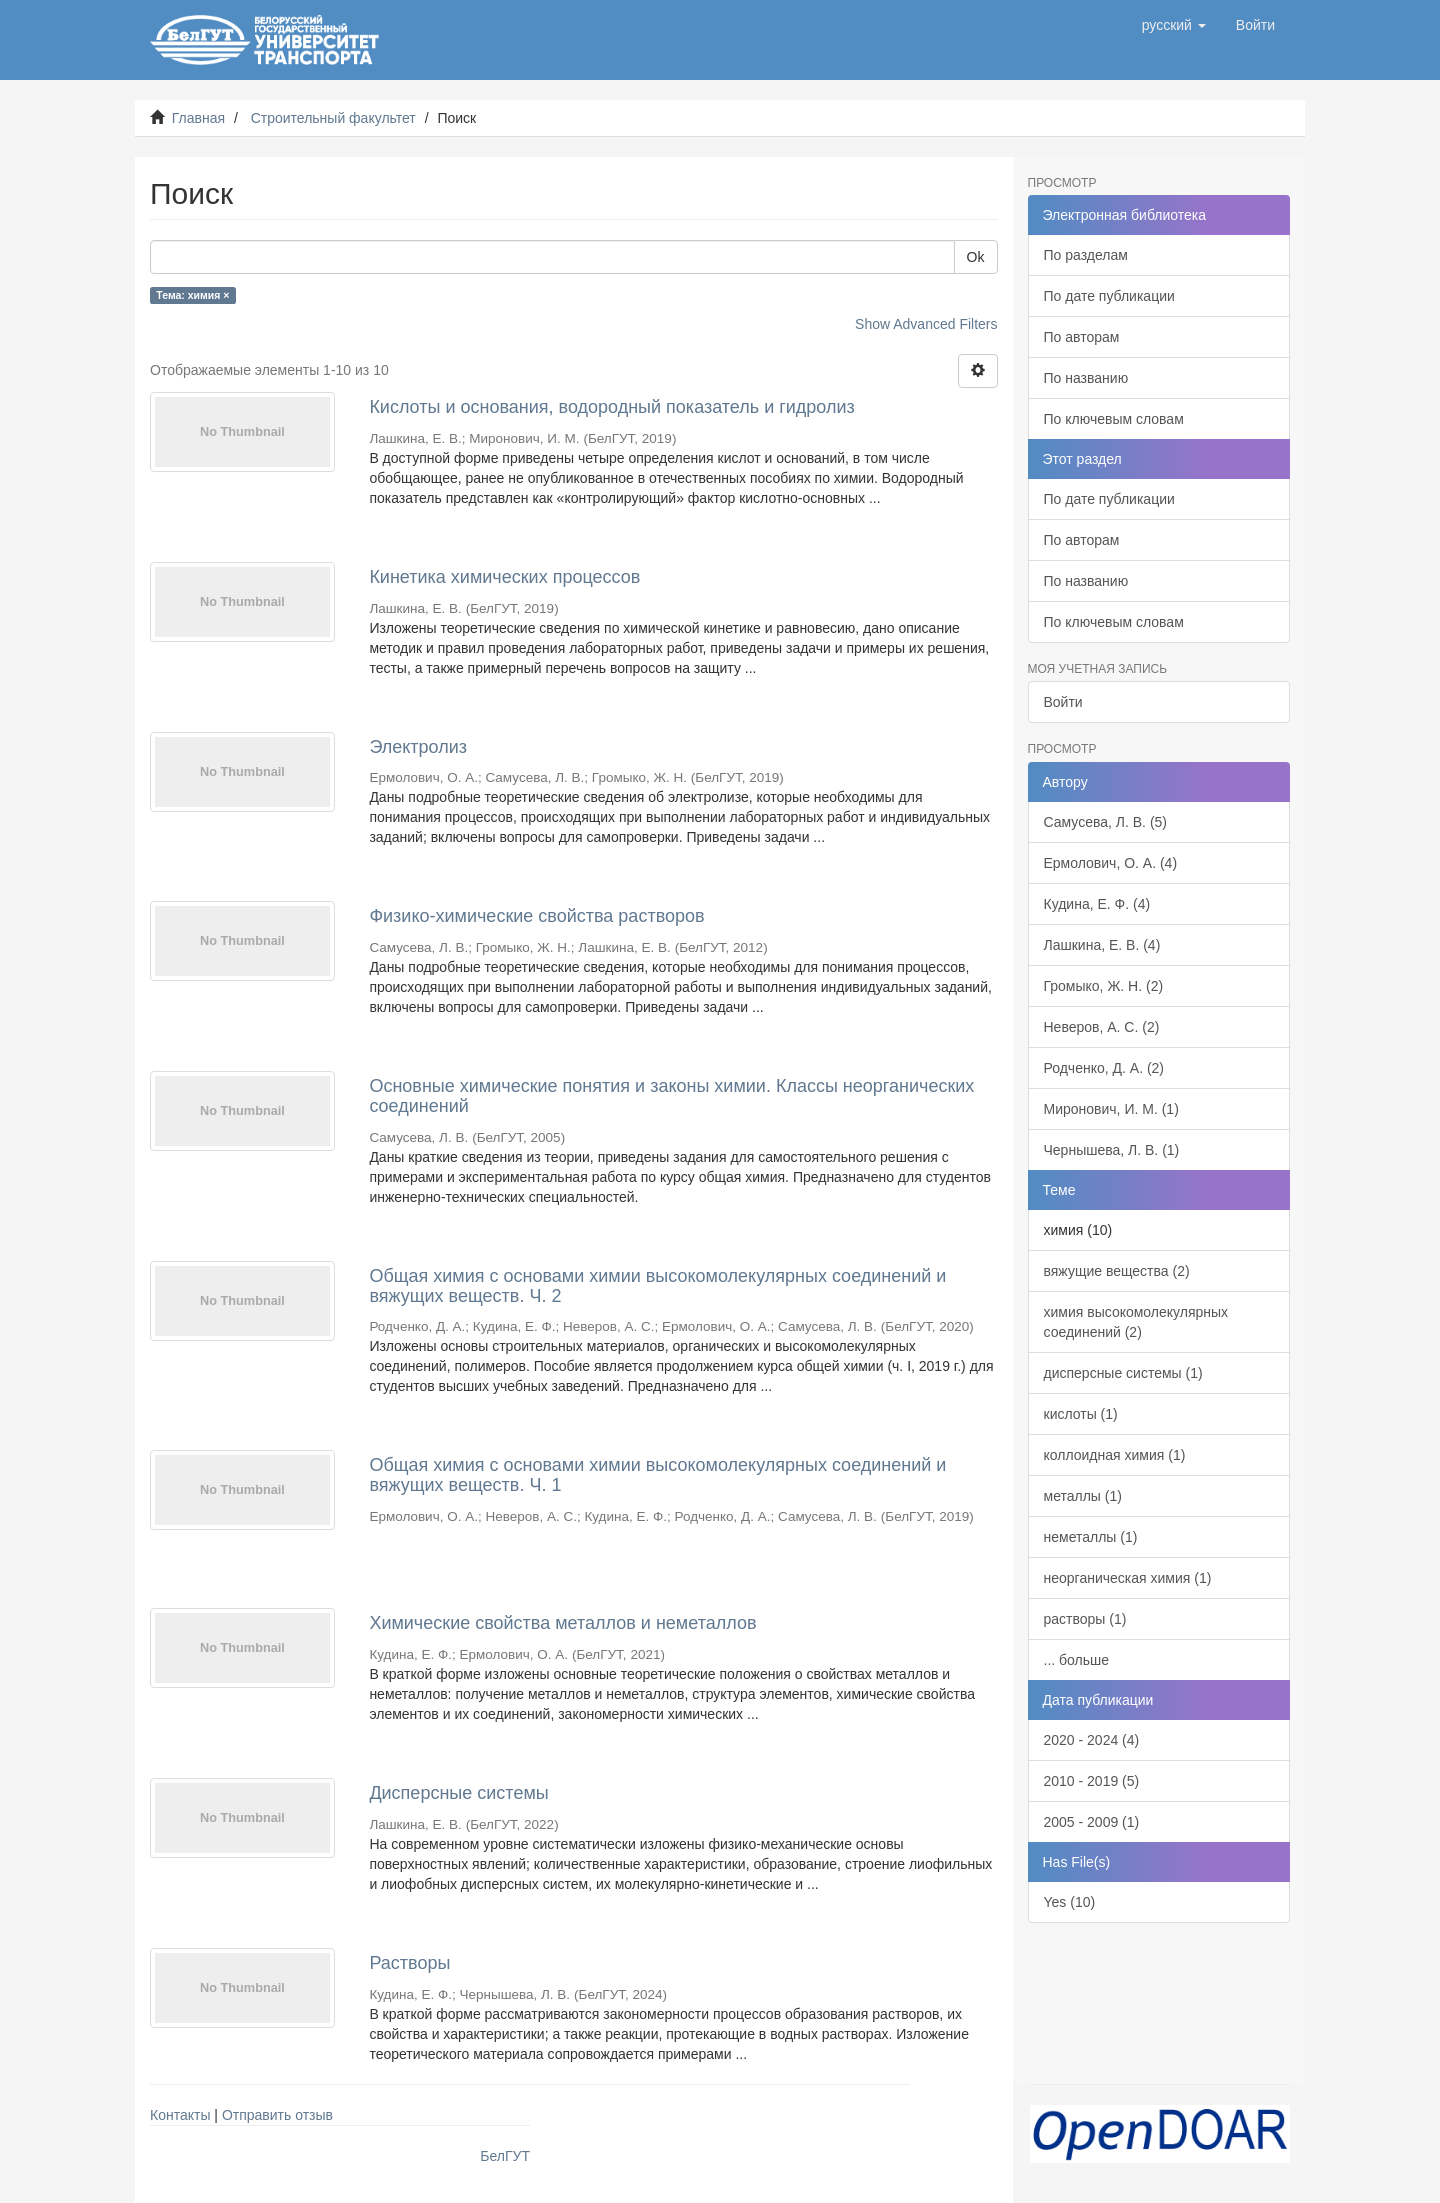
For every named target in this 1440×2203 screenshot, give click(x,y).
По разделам (1086, 255)
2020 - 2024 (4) (1092, 1740)
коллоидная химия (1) (1115, 1455)
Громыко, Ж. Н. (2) (1104, 986)
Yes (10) (1070, 1902)
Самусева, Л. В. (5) (1106, 822)
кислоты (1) (1081, 1414)
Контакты (180, 2115)
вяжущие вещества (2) (1117, 1271)
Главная (198, 118)
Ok (976, 257)
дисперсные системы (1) (1123, 1373)
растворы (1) (1085, 1619)
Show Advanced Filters (926, 324)
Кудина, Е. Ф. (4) (1097, 904)
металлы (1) (1083, 1496)
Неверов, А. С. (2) (1102, 1027)
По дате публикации (1109, 296)
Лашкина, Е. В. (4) (1102, 945)
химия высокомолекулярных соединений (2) (1136, 1322)
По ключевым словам (1114, 419)
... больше (1077, 1660)
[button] (1174, 25)
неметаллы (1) (1091, 1537)
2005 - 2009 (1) (1092, 1822)
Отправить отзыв (277, 2115)
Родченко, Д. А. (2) (1104, 1068)
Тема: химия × (192, 295)
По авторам (1082, 337)
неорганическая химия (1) (1128, 1578)
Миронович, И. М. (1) (1111, 1109)
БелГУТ (505, 2156)
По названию (1086, 378)
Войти (1063, 702)
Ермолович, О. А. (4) (1111, 863)
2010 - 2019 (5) (1092, 1781)
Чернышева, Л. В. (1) (1112, 1150)
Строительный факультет (333, 118)
